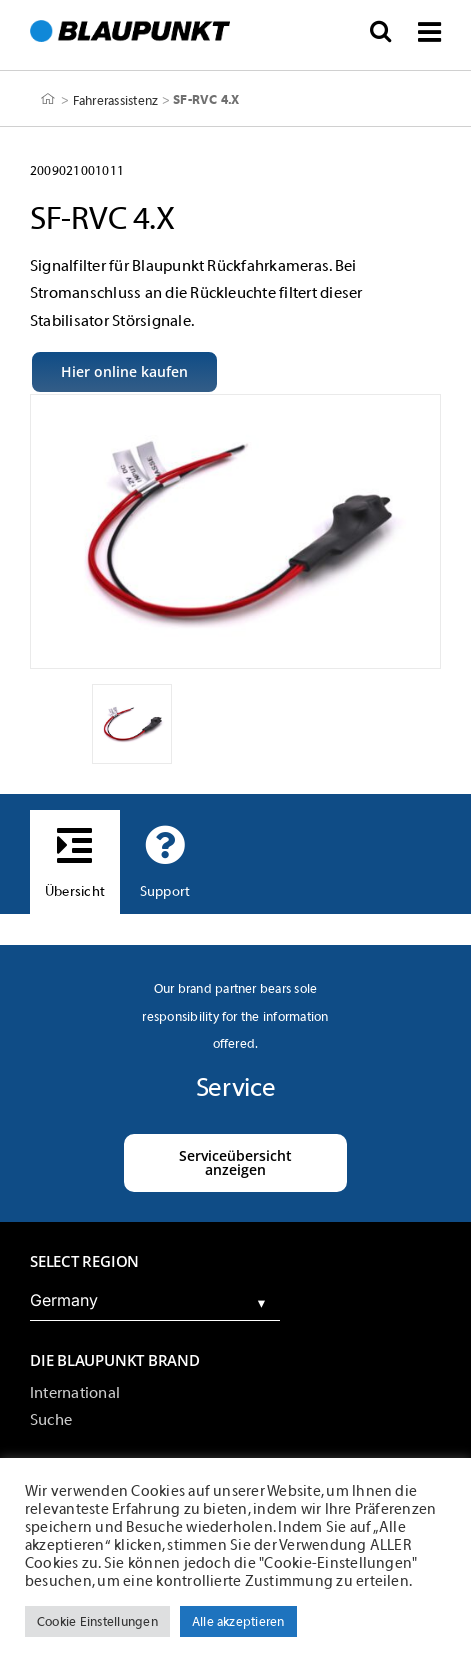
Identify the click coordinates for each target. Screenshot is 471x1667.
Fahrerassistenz (116, 99)
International (75, 1393)
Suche (51, 1420)
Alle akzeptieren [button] (238, 1621)
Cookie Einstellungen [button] (97, 1621)
